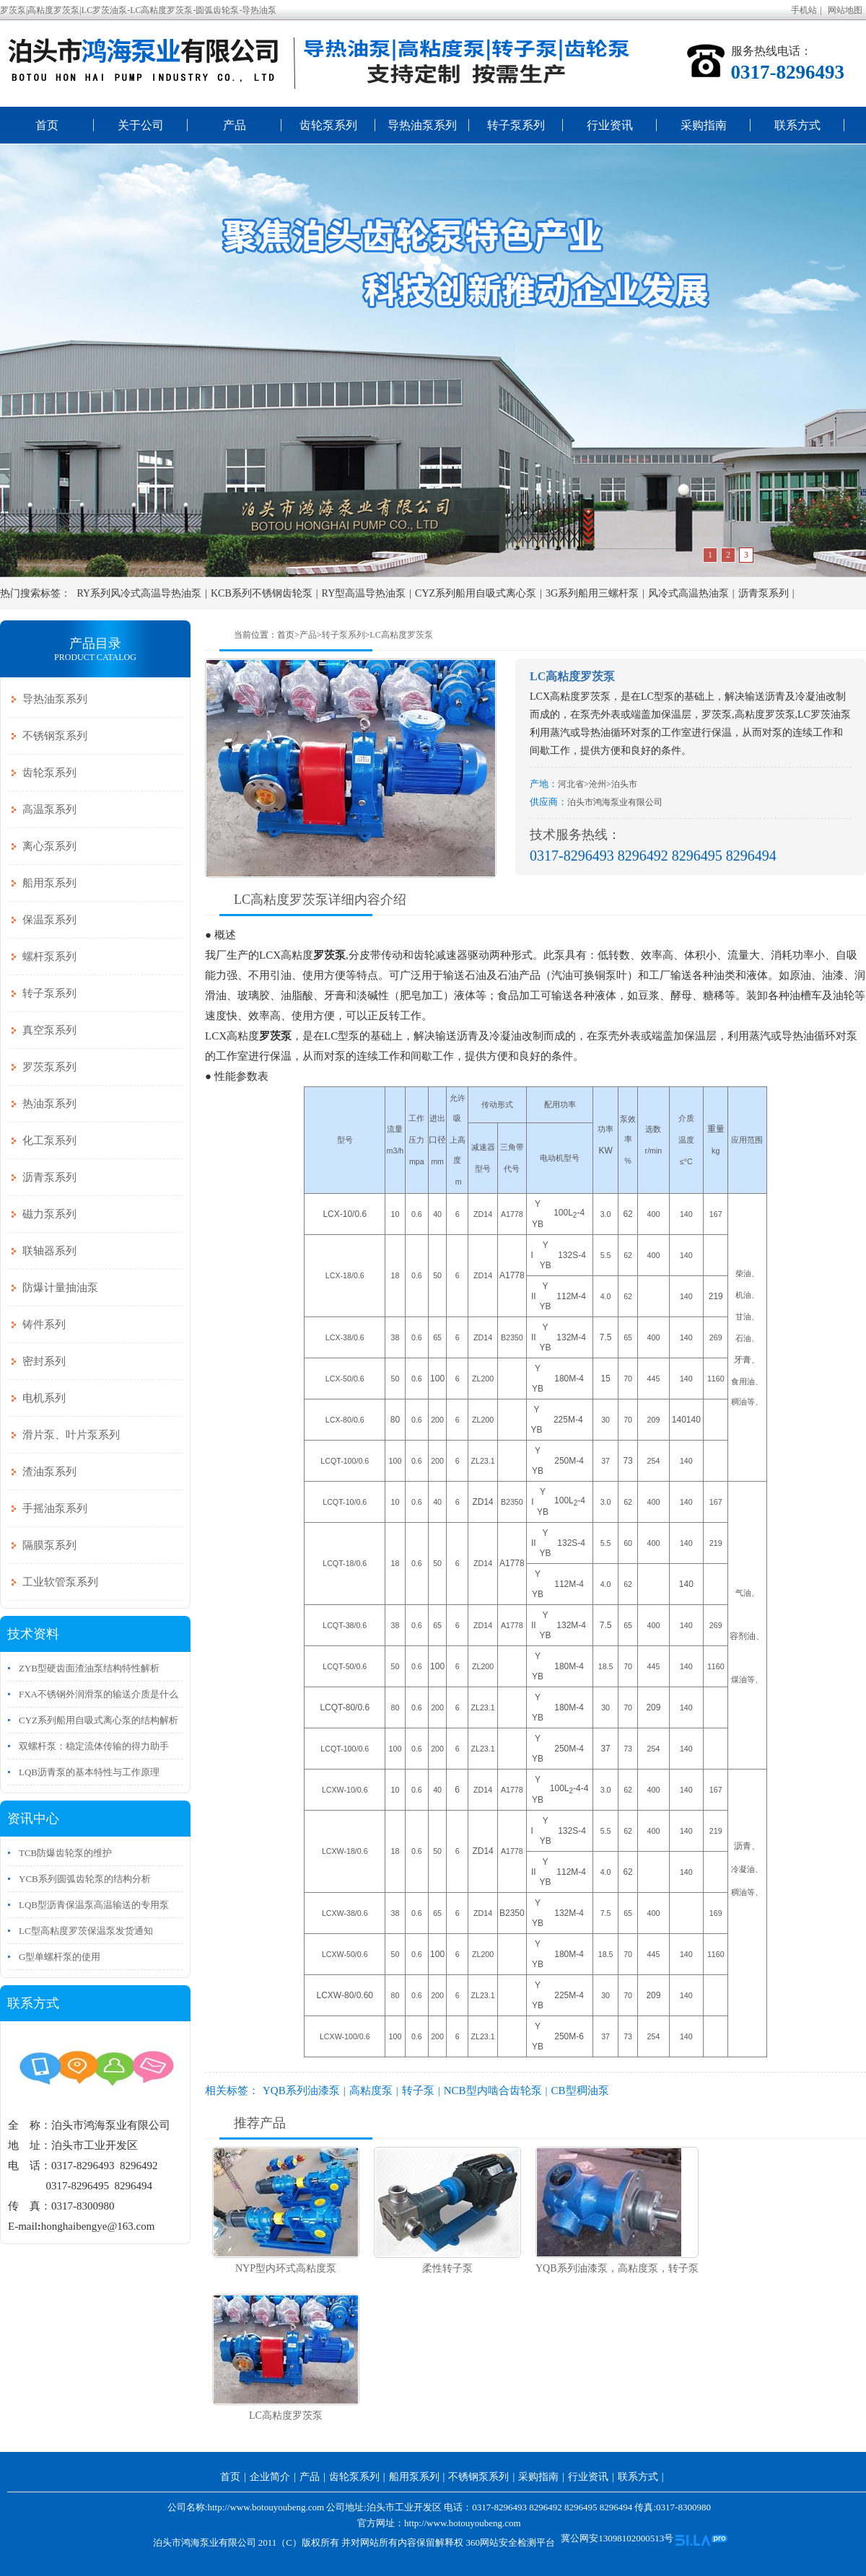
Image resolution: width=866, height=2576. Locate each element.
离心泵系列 (49, 846)
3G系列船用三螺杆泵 (592, 593)
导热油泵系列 (422, 125)
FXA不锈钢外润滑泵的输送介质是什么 (98, 1694)
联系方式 (797, 125)
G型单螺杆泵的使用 (59, 1956)
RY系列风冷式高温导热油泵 (139, 593)
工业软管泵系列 (60, 1582)
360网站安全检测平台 (510, 2542)
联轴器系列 (49, 1251)
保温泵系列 (49, 920)
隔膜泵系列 (49, 1545)
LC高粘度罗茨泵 (400, 635)
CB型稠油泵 (580, 2090)
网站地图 (845, 10)
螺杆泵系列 (49, 956)
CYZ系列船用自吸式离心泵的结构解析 (98, 1720)
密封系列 (44, 1361)
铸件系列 (44, 1324)
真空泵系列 (49, 1030)
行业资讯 (610, 125)
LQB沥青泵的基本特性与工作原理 (89, 1772)
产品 (234, 125)
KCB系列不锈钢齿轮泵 (261, 593)
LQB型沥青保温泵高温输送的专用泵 (94, 1904)
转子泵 (418, 2090)
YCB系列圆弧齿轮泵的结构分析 (85, 1878)
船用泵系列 (49, 883)
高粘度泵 (371, 2090)
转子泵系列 (516, 125)
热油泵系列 (49, 1103)
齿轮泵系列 (328, 125)
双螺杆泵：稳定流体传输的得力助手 (94, 1746)
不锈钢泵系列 (54, 736)
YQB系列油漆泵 (301, 2090)
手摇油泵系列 (54, 1508)
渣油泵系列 (49, 1471)
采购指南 (704, 125)
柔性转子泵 (447, 2268)
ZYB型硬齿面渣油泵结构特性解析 (89, 1668)
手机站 (804, 10)
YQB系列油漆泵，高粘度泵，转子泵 (617, 2268)
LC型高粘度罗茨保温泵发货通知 (86, 1930)
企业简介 (270, 2476)
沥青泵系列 (763, 593)
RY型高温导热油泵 (364, 593)
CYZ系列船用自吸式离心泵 (475, 593)
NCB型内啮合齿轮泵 (493, 2090)
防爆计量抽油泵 (60, 1287)
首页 (46, 125)
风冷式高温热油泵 (688, 593)
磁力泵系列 (49, 1214)
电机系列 (44, 1398)
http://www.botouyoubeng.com (462, 2523)
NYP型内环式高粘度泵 (285, 2268)
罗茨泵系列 (49, 1067)
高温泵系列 (49, 809)
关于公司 (141, 125)
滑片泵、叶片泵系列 (71, 1435)
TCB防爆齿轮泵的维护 (65, 1852)
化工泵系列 (49, 1140)
